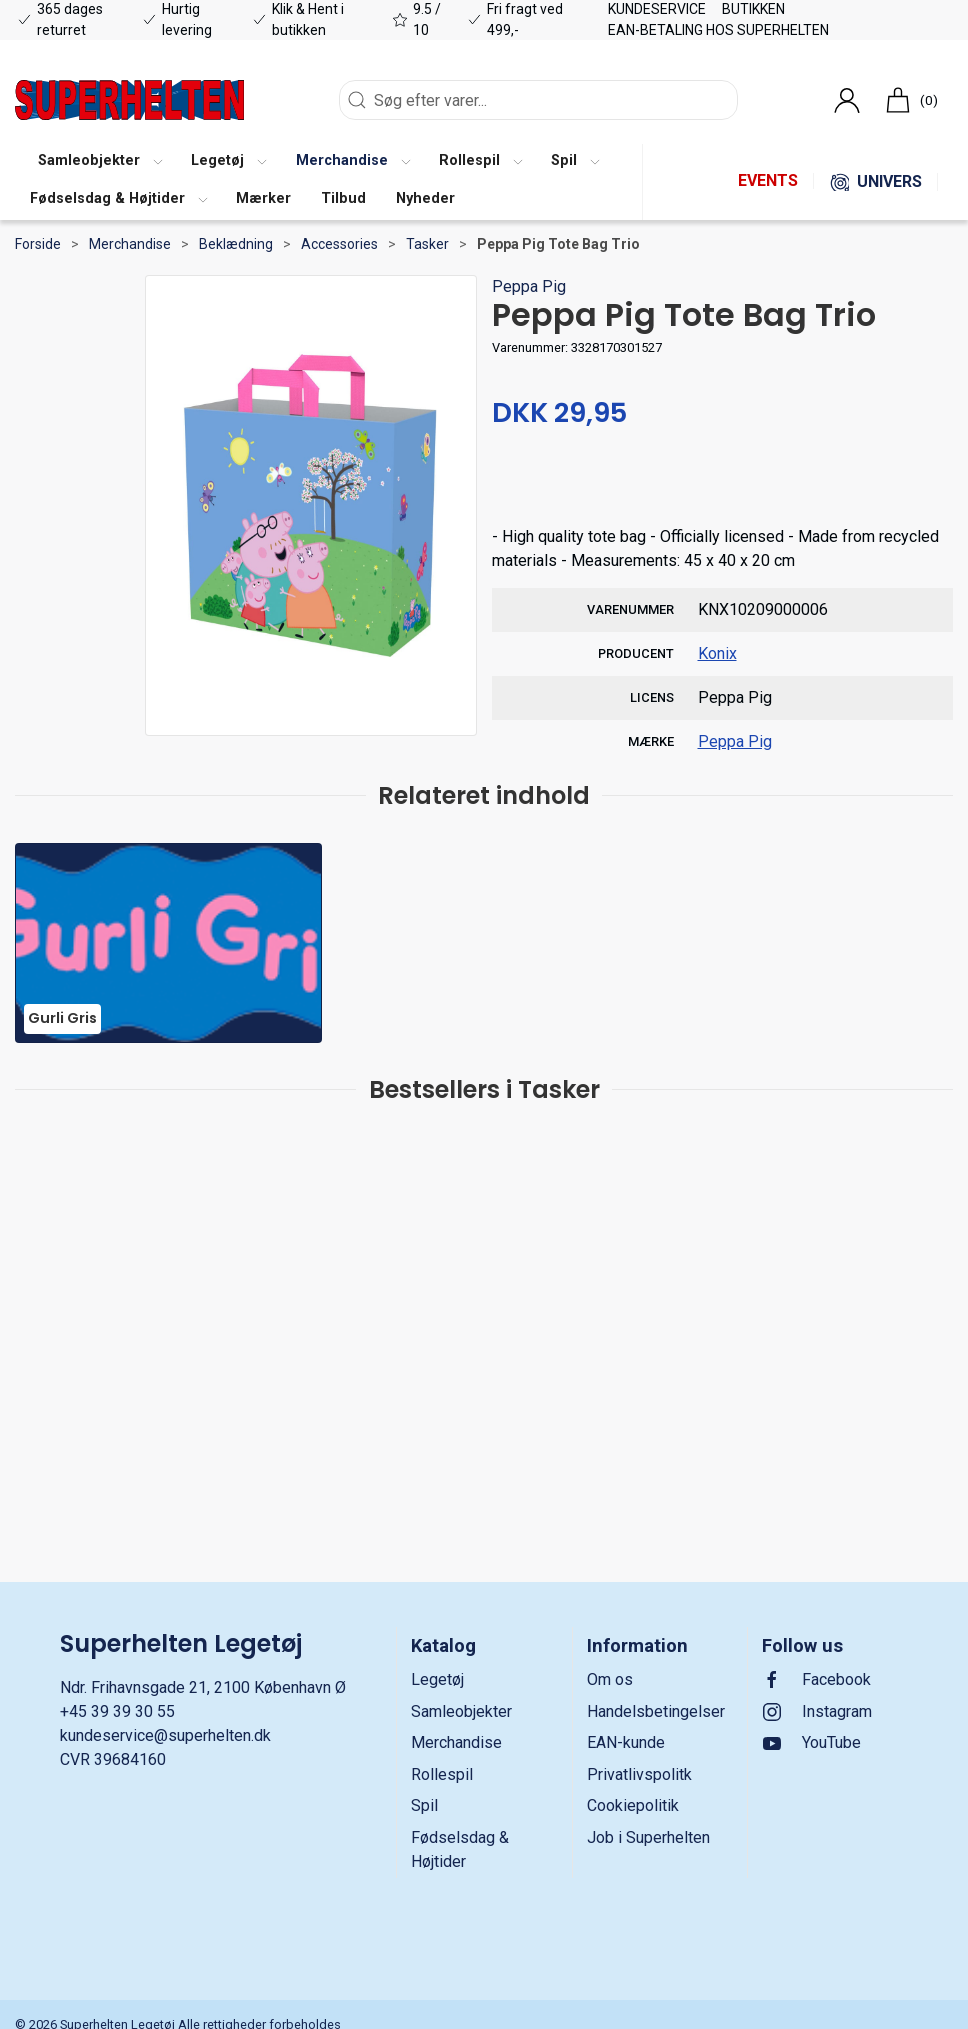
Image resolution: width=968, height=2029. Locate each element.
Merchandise (130, 244)
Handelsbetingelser (656, 1711)
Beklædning (236, 244)
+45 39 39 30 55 (117, 1711)
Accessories (339, 244)
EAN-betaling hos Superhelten (718, 30)
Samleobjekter (461, 1711)
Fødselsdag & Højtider (460, 1849)
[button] (99, 163)
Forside (38, 244)
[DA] (129, 100)
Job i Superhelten (648, 1837)
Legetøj (437, 1679)
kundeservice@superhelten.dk (165, 1735)
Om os (610, 1679)
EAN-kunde (626, 1742)
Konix (717, 653)
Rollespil (442, 1774)
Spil (424, 1805)
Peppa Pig (529, 286)
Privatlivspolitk (639, 1774)
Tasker (427, 244)
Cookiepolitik (633, 1805)
